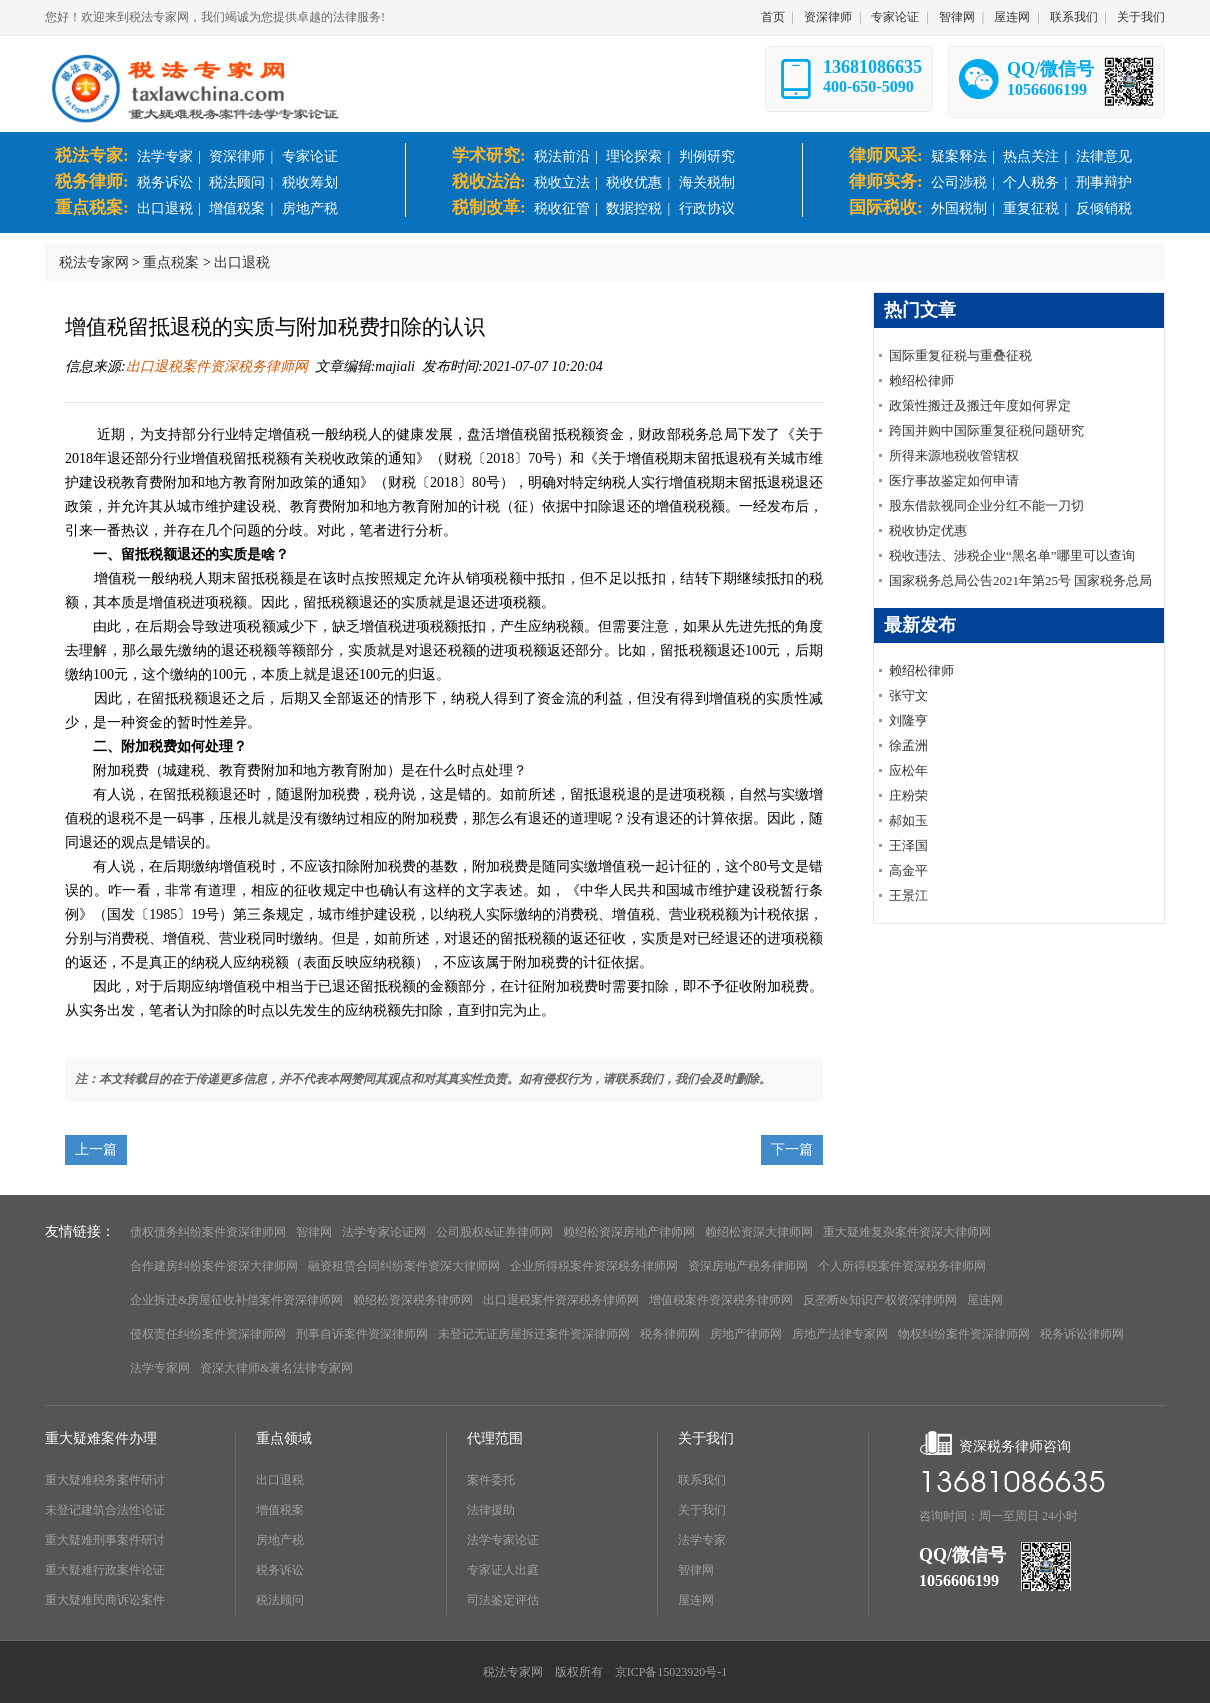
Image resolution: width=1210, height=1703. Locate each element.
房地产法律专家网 (840, 1334)
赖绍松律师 (921, 380)
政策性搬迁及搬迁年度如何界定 (980, 405)
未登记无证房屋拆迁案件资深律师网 (534, 1334)
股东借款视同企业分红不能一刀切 (986, 505)
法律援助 (491, 1510)
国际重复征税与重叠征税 (960, 355)
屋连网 (1012, 17)
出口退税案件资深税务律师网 (217, 366)
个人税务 (1031, 182)
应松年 (908, 770)
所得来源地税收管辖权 (954, 455)
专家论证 (895, 17)
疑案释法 (959, 156)
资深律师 (828, 17)
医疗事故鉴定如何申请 (954, 480)
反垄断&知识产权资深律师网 (879, 1300)
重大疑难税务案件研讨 (105, 1480)
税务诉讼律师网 (1082, 1334)
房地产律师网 (746, 1334)
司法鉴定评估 (503, 1600)
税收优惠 (634, 182)
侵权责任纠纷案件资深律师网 (208, 1334)
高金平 (908, 870)
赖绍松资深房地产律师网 (629, 1232)
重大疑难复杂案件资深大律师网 (907, 1232)
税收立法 (562, 182)
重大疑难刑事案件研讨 (105, 1540)
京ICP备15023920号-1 (671, 1672)
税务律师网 (670, 1334)
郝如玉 (908, 820)
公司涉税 (959, 182)
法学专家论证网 (384, 1232)
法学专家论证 (503, 1540)
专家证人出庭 (503, 1570)
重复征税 (1031, 208)
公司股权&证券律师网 (494, 1232)
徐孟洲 (908, 745)
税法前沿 (562, 156)
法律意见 (1104, 156)
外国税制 (959, 208)
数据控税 (634, 208)
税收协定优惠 (928, 530)
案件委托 (491, 1480)
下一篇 (792, 1149)
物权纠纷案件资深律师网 (964, 1334)
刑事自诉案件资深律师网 (362, 1334)
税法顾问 (237, 182)
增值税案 (237, 208)
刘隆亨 (908, 720)
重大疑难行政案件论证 (105, 1570)
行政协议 (707, 208)
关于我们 (1141, 17)
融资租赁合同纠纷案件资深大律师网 (404, 1266)
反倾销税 (1104, 208)
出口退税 (165, 208)
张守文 (908, 695)
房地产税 (310, 208)
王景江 (908, 895)
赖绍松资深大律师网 (759, 1232)
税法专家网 (94, 262)
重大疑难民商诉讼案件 (105, 1600)
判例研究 (707, 156)
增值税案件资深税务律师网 (721, 1300)
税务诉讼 (165, 182)
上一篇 (96, 1149)
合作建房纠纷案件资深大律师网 (214, 1266)
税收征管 (562, 208)
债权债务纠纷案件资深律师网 (208, 1232)
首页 (773, 17)
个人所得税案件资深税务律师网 (902, 1266)
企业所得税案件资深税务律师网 (594, 1266)
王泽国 (908, 845)
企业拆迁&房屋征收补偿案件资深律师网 (236, 1300)
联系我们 (1074, 17)
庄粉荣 (908, 795)
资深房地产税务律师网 (748, 1266)
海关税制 (707, 182)
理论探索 (634, 156)
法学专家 (165, 156)
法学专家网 (160, 1368)
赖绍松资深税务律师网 (413, 1300)
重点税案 (171, 262)
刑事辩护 (1104, 182)
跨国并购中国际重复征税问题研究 (986, 430)
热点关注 (1031, 156)
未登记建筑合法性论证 (105, 1510)
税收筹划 (310, 182)
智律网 (957, 17)
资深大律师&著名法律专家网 (276, 1368)
